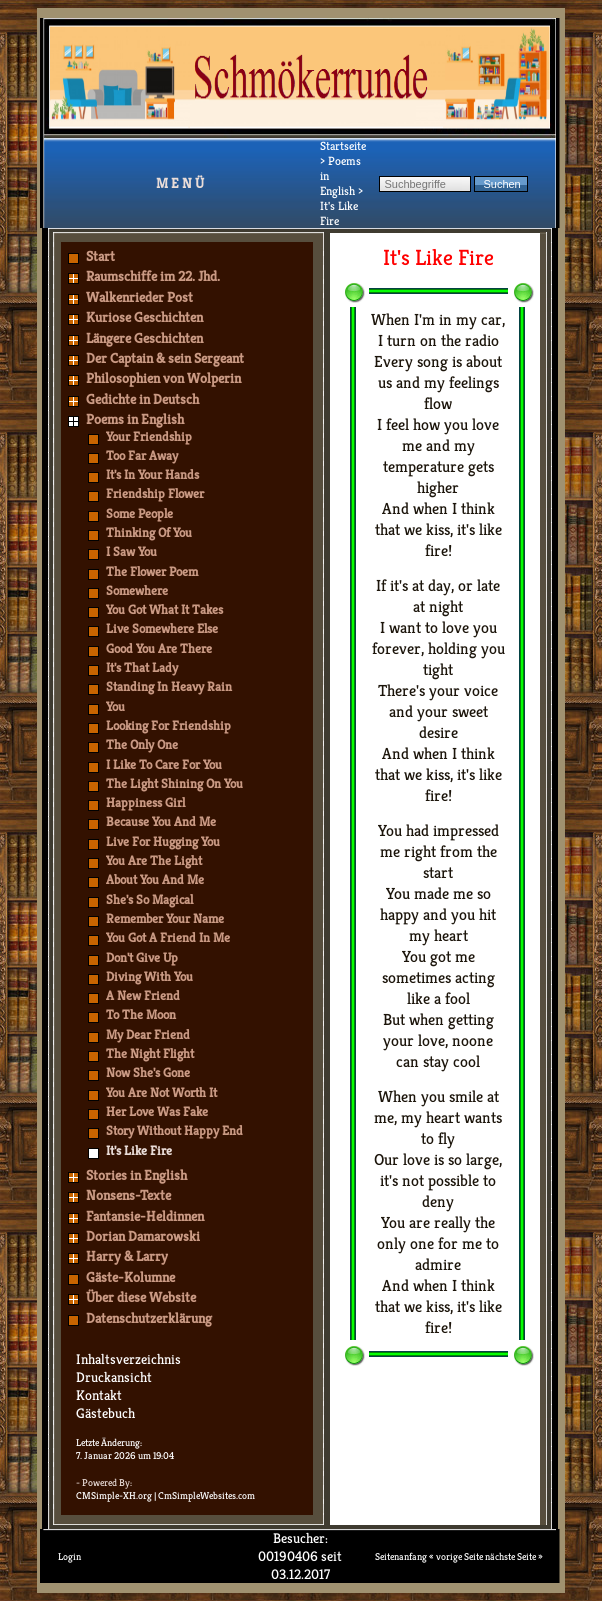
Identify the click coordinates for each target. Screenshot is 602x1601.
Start (100, 256)
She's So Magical (149, 899)
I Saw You (131, 551)
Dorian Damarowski (143, 1236)
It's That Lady (142, 667)
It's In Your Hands (152, 474)
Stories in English (136, 1175)
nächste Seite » (514, 1556)
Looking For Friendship (168, 725)
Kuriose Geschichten (144, 317)
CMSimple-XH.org (114, 1495)
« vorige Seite (456, 1556)
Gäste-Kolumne (130, 1277)
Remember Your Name (165, 918)
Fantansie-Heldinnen (145, 1216)
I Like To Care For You (164, 764)
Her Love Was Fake (157, 1111)
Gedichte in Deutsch (142, 399)
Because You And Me (161, 821)
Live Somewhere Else (162, 628)
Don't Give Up (142, 957)
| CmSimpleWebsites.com (204, 1495)
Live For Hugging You (163, 841)
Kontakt (99, 1395)
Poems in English (135, 419)
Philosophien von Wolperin (163, 378)
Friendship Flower (155, 493)
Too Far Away (142, 455)
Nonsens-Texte (128, 1195)
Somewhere (137, 590)
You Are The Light (154, 860)
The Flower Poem (152, 571)
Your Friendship (149, 436)
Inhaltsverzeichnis (128, 1359)
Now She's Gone (148, 1072)
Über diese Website (141, 1297)
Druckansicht (114, 1377)
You (115, 706)
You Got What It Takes (164, 609)
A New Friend (143, 995)
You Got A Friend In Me (168, 937)
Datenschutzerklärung (149, 1318)
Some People (139, 513)
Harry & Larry (127, 1256)
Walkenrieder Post (139, 297)
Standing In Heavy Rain (169, 686)
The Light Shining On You (174, 783)
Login (69, 1556)
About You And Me (155, 879)
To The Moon (141, 1014)
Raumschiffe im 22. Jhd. (153, 276)
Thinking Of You (149, 532)
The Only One (142, 744)
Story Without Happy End (174, 1130)
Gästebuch (105, 1413)
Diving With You (149, 976)
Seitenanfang (401, 1556)
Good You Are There (159, 648)
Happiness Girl (145, 802)
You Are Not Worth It (161, 1092)
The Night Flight (150, 1053)
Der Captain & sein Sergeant (165, 358)
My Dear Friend (148, 1034)
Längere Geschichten (144, 338)
